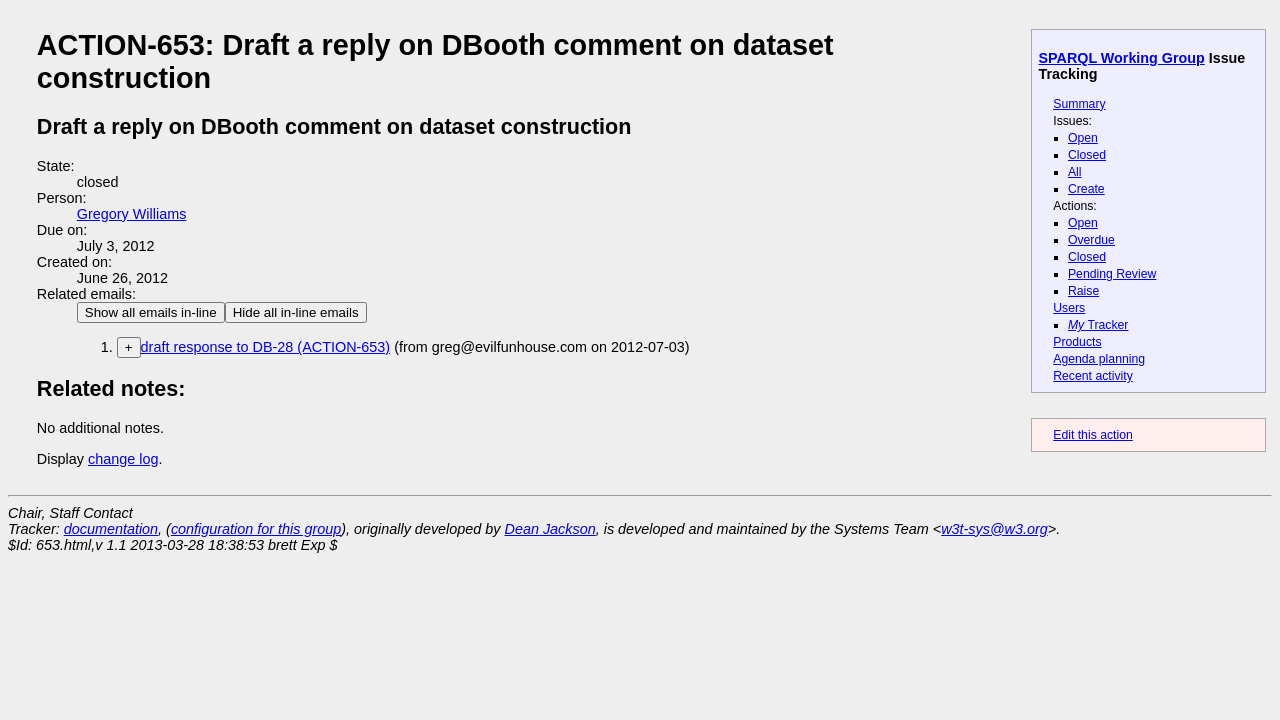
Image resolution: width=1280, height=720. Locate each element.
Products (1077, 342)
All (1075, 172)
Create (1086, 189)
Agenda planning (1099, 359)
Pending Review (1112, 274)
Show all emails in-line (151, 312)
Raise (1083, 291)
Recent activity (1093, 376)
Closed (1087, 155)
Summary (1079, 104)
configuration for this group (256, 529)
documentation (111, 529)
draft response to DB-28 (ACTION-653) (266, 347)
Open (1083, 138)
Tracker (1098, 325)
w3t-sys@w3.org (994, 529)
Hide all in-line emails (296, 312)
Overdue (1091, 240)
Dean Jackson (550, 529)
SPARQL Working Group (1122, 58)
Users (1069, 308)
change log (123, 459)
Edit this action (1093, 435)
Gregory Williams (132, 214)
